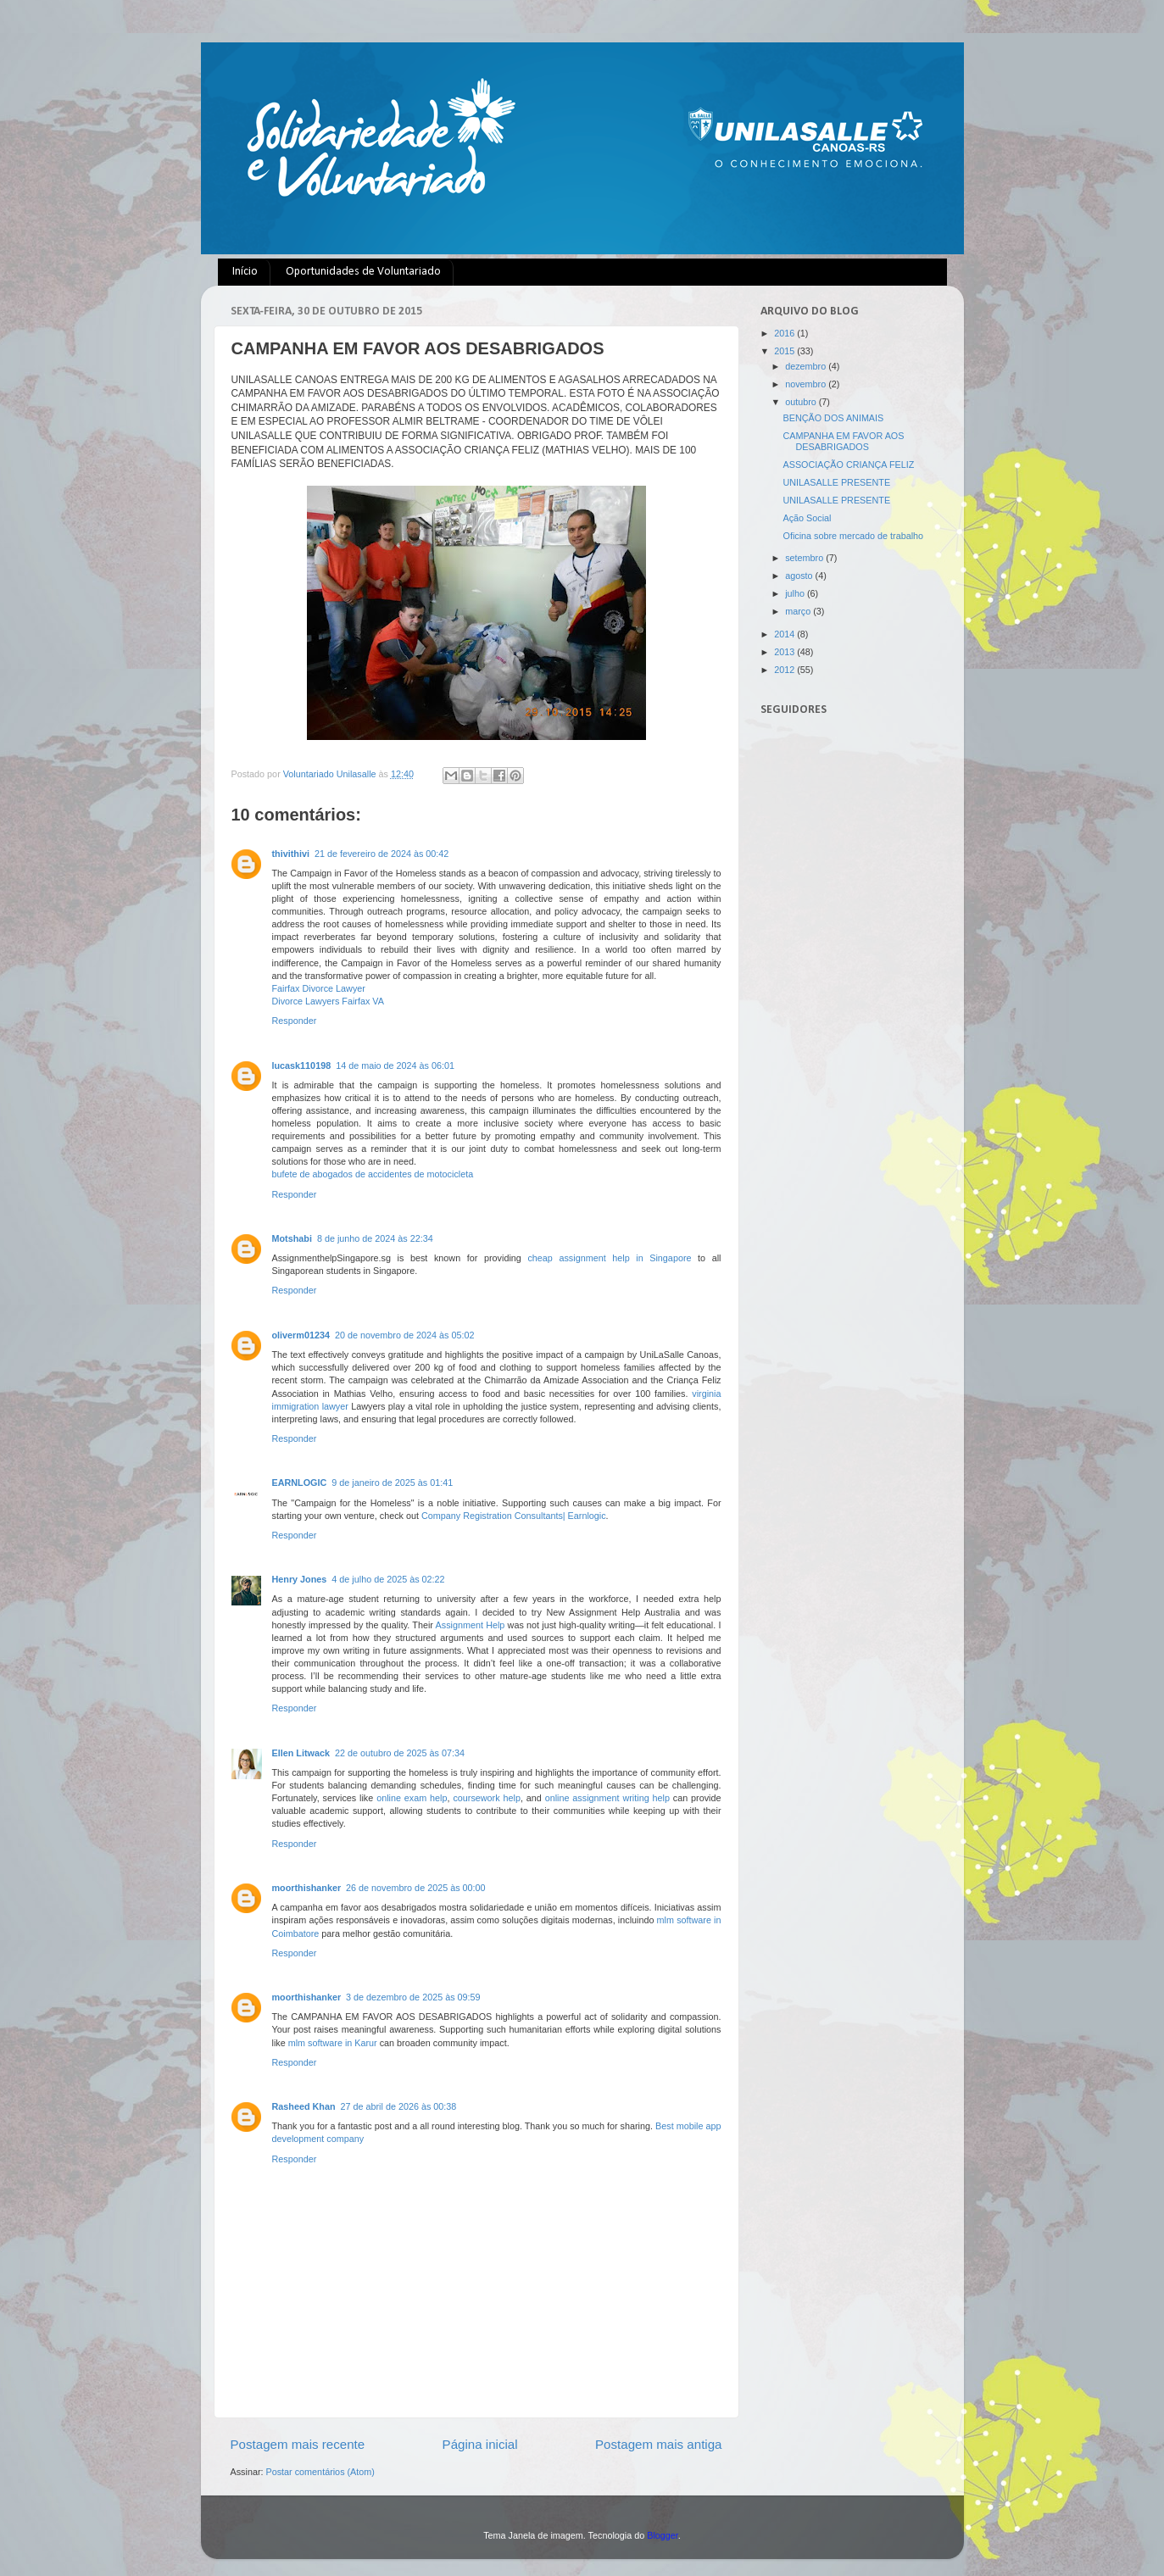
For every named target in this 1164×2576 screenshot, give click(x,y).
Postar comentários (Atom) (320, 2472)
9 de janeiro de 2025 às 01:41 (392, 1482)
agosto (800, 575)
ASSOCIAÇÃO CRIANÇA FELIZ (848, 464)
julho (796, 593)
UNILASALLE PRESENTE (836, 482)
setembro (805, 558)
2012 (785, 670)
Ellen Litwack (301, 1753)
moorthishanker (307, 1888)
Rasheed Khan (304, 2106)
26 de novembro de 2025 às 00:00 (415, 1888)
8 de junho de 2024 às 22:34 (375, 1238)
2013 (785, 652)
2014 (785, 634)
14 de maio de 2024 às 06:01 (395, 1065)
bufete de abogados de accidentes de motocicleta (373, 1174)
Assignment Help (470, 1625)
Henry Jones (299, 1579)
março (799, 611)
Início (245, 271)
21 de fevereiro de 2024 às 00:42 (381, 853)
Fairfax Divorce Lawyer (318, 988)
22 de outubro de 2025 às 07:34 (400, 1753)
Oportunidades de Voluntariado (363, 271)
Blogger (662, 2535)
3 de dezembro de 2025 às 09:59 (413, 1997)
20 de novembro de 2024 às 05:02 (404, 1335)
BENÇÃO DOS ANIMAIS (832, 418)
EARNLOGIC (299, 1482)
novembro (806, 384)
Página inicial (480, 2444)
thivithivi (290, 853)
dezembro (806, 366)
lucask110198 (301, 1065)
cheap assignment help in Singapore (609, 1258)
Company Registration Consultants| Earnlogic (513, 1516)
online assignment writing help (607, 1798)
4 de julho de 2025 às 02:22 (387, 1579)
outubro (802, 402)
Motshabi (292, 1238)
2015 (785, 351)
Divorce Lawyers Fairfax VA (328, 1001)
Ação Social (806, 518)
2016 (785, 333)
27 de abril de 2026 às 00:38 (399, 2106)
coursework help (487, 1798)
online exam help (411, 1798)
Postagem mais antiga (658, 2444)
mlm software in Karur (332, 2043)
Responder (294, 1020)
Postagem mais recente (298, 2444)
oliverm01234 (301, 1335)
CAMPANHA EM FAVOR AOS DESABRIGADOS (843, 441)
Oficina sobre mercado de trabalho (852, 536)
